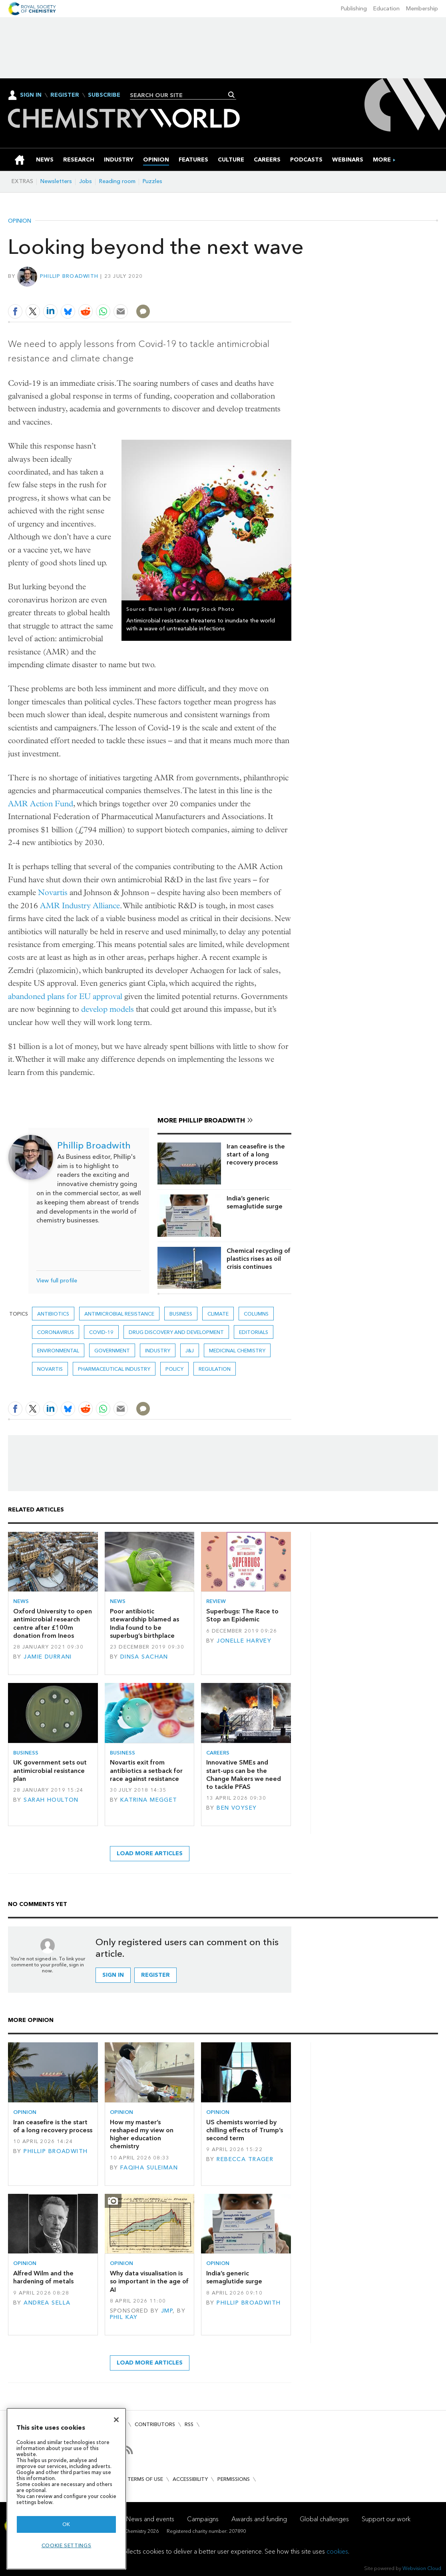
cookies (337, 2551)
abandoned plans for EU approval (65, 996)
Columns (256, 1314)
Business (180, 1314)
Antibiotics (53, 1314)
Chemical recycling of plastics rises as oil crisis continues (259, 1259)
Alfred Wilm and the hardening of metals (43, 2277)
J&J (189, 1351)
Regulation (215, 1369)
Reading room (117, 181)
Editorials (253, 1332)
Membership (422, 8)
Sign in (113, 1975)
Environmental (58, 1351)
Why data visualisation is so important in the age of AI (149, 2281)
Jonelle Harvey (244, 1640)
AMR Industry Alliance (80, 905)
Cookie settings (67, 2545)
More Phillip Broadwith (201, 1120)
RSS (189, 2424)
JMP (167, 2310)
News (21, 1601)
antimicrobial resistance (119, 1314)
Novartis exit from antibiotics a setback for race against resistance (146, 1770)
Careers (217, 1753)
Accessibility (190, 2479)
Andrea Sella (47, 2302)
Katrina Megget (148, 1799)
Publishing (354, 8)
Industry (157, 1351)
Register (64, 95)
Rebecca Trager (245, 2159)
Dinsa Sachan (144, 1656)
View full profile (56, 1280)
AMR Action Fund (40, 803)
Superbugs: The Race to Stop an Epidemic (242, 1615)
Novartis (53, 892)
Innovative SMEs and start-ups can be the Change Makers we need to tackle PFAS (243, 1774)
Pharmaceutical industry (114, 1369)
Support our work (386, 2519)
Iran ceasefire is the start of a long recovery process (256, 1154)
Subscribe (104, 95)
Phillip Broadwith (69, 276)
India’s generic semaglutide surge (255, 1202)
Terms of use (145, 2479)
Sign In (31, 95)
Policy (174, 1369)
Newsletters (56, 181)
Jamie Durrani (48, 1656)
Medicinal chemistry (237, 1351)
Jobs (85, 181)
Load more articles (150, 1853)
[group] (382, 159)
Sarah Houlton (51, 1799)
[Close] (116, 2419)
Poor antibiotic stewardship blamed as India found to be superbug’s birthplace (144, 1623)
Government (112, 1351)
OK (66, 2524)
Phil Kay (124, 2317)
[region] (66, 2489)
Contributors (155, 2424)
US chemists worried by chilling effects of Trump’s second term (244, 2130)
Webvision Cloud (421, 2568)
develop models (107, 1009)
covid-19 (101, 1332)
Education (386, 8)
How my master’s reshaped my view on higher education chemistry (141, 2134)
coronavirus (55, 1332)
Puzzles (152, 181)
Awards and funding (259, 2519)
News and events (150, 2519)
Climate (218, 1314)
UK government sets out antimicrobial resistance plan (50, 1770)
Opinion (19, 221)
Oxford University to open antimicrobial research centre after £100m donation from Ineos (52, 1623)
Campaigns (203, 2519)
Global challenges (324, 2519)
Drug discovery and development (176, 1332)
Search (232, 95)
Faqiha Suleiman (149, 2167)
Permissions (233, 2479)
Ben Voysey (237, 1807)
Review (216, 1601)
